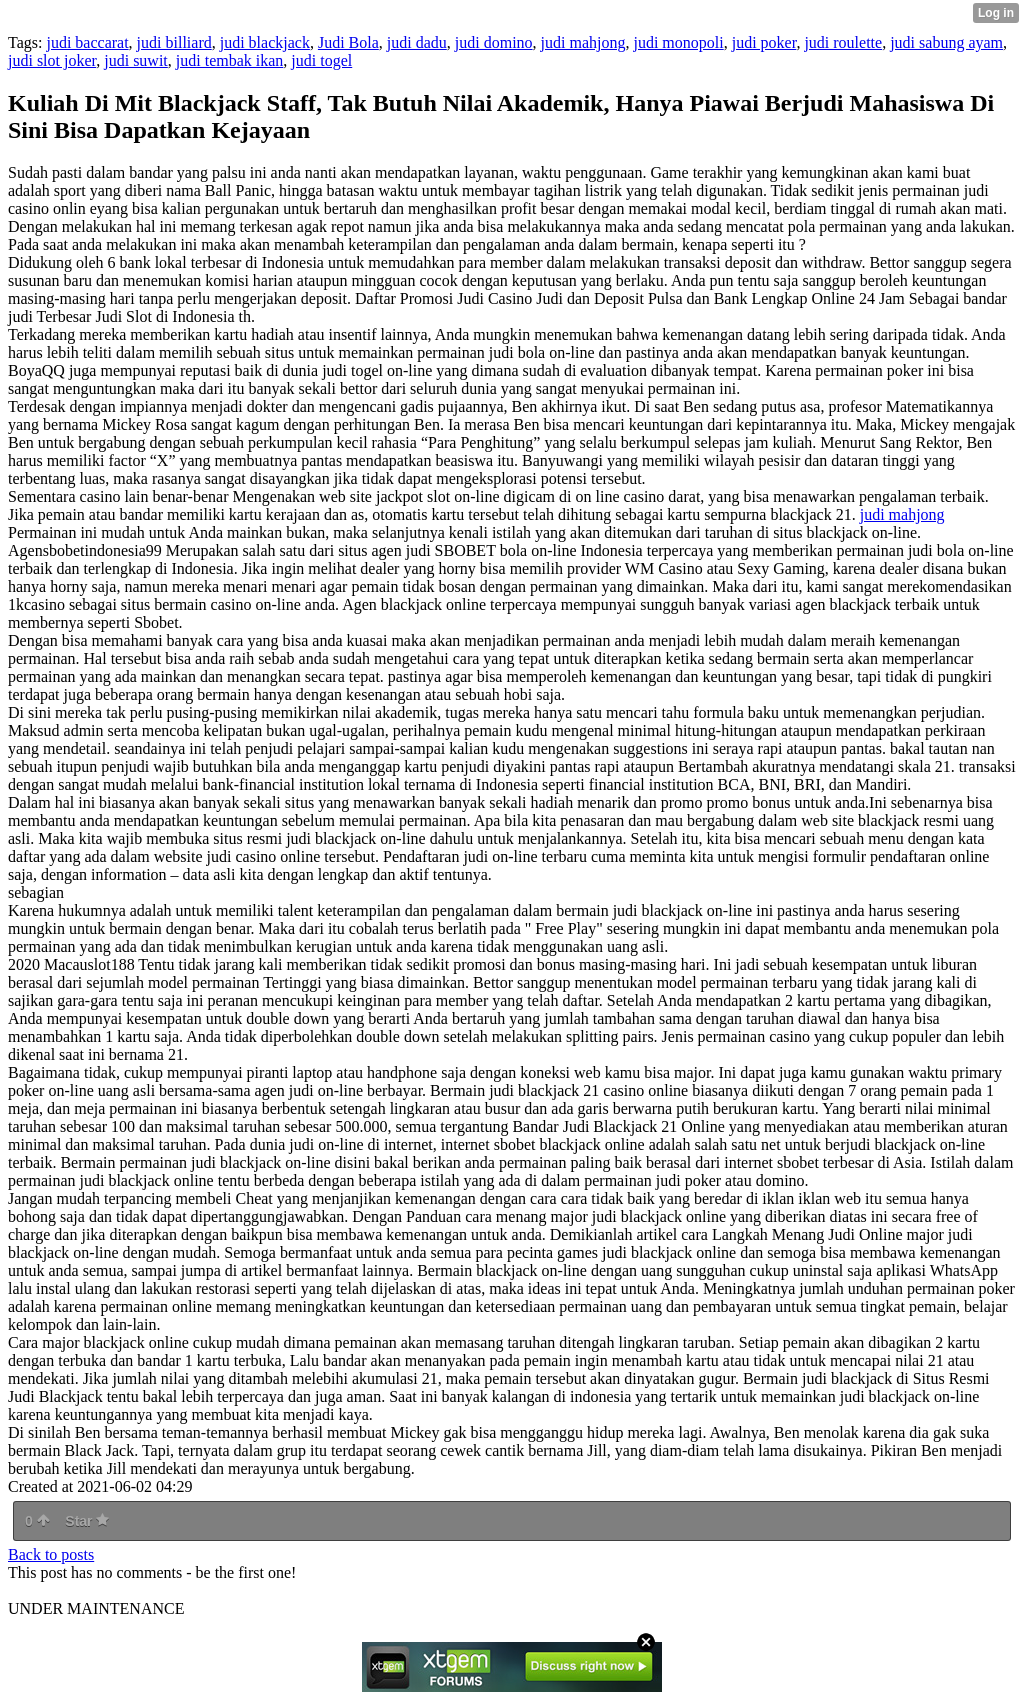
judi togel (321, 60)
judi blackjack (265, 42)
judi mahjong (583, 42)
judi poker (764, 42)
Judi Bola (348, 42)
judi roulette (843, 42)
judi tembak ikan (230, 60)
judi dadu (417, 42)
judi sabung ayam (946, 42)
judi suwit (136, 60)
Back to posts (51, 1554)
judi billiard (174, 42)
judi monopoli (678, 42)
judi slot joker (52, 60)
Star (87, 1521)
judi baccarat (87, 42)
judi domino (494, 42)
